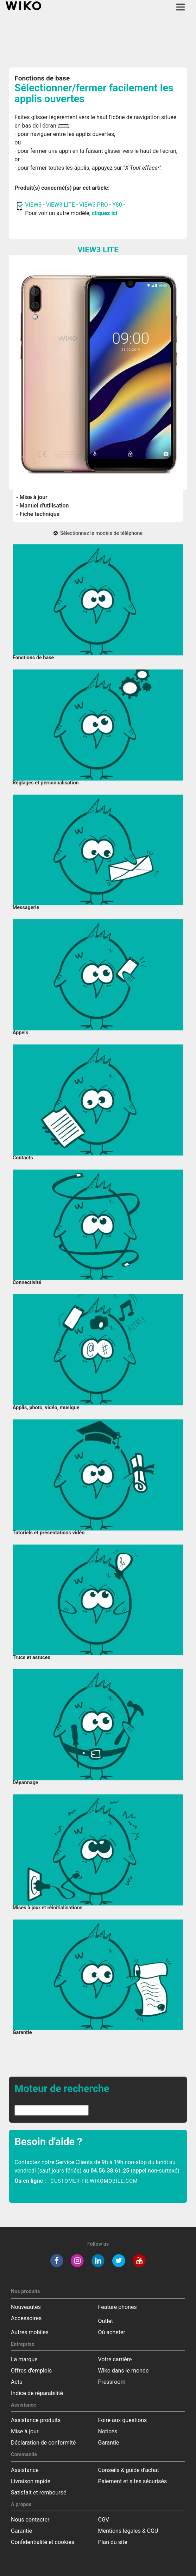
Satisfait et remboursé (39, 2492)
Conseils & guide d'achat (128, 2470)
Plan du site (112, 2542)
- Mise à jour (32, 497)
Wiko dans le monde (123, 2370)
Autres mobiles (30, 2332)
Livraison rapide (30, 2481)
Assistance (25, 2470)
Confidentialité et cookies (42, 2542)
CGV (103, 2519)
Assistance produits (36, 2420)
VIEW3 (33, 204)
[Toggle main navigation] (180, 7)
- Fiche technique (38, 514)
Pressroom (112, 2381)
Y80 (117, 204)
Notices (108, 2431)
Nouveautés (26, 2307)
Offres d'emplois (31, 2370)
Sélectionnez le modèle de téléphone (98, 533)
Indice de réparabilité (37, 2393)
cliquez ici (104, 213)
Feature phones (117, 2307)
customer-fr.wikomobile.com (94, 2181)
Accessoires (26, 2318)
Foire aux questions (122, 2420)
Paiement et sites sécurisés (132, 2481)
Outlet (105, 2321)
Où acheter (111, 2332)
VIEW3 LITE (60, 204)
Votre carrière (115, 2359)
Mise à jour (24, 2431)
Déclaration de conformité (43, 2442)
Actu (17, 2381)
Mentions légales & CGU (128, 2531)
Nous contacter (30, 2519)
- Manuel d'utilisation (42, 505)
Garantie (108, 2442)
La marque (24, 2359)
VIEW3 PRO (93, 204)
